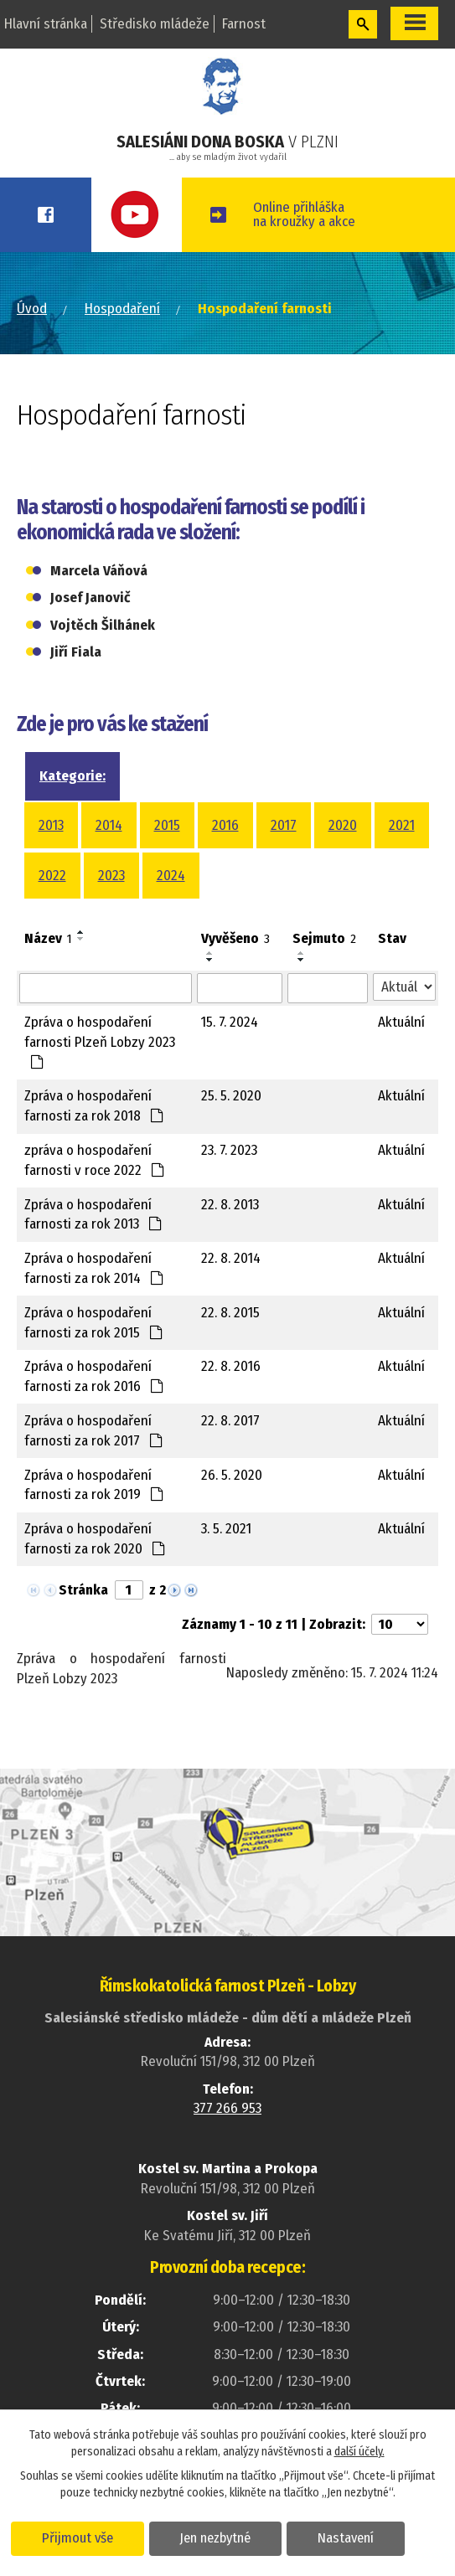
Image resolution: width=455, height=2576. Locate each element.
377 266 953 (227, 2108)
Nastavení (346, 2537)
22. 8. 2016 (231, 1366)
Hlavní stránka (45, 24)
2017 (284, 825)
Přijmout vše (77, 2537)
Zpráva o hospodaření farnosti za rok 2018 (94, 1106)
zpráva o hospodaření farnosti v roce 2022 (94, 1160)
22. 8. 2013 (230, 1204)
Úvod (32, 308)
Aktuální (401, 1022)
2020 (342, 825)
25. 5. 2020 (231, 1096)
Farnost (244, 24)
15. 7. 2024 (229, 1022)
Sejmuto (324, 938)
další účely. (359, 2452)
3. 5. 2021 (226, 1529)
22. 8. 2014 (231, 1258)
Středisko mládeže (154, 24)
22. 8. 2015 (230, 1312)
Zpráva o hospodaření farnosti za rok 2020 (95, 1539)
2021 (402, 825)
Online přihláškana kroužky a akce (304, 214)
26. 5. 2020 (231, 1475)
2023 (111, 875)
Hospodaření (122, 308)
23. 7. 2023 (229, 1150)
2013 (51, 825)
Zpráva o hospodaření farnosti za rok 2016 (94, 1376)
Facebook (45, 215)
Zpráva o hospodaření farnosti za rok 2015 (93, 1323)
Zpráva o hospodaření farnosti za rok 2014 (94, 1268)
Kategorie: (72, 776)
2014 (109, 825)
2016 (225, 825)
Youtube (137, 215)
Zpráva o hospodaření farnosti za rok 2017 (93, 1431)
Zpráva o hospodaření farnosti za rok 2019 (94, 1485)
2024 (171, 875)
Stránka (83, 1590)
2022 (52, 875)
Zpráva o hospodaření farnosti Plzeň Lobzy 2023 (99, 1041)
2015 (167, 825)
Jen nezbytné (215, 2537)
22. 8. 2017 (230, 1421)
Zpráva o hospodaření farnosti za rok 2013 (93, 1215)
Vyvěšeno (235, 938)
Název (48, 938)
